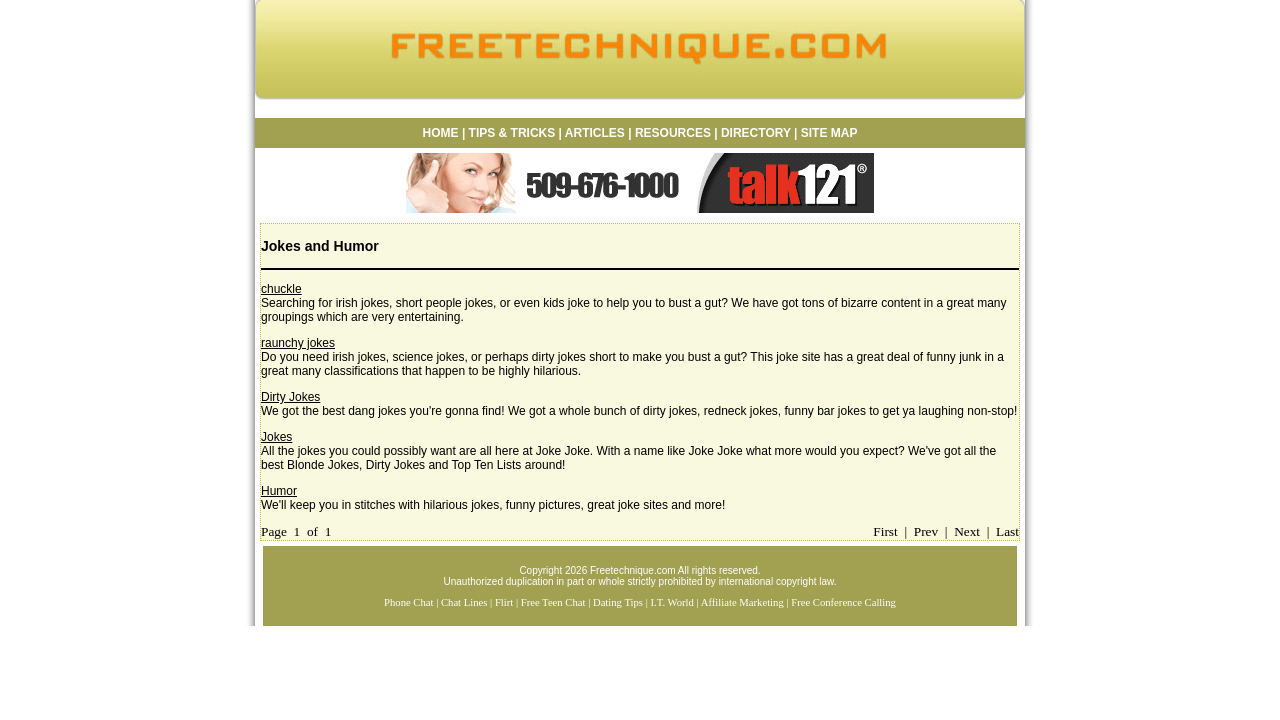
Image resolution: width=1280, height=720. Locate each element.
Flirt (504, 602)
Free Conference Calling (843, 602)
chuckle (281, 289)
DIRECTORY (756, 133)
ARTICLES (595, 133)
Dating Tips (618, 602)
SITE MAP (829, 133)
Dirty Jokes (290, 397)
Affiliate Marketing (742, 602)
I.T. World (671, 602)
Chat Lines (464, 602)
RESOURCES (671, 133)
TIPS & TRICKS (512, 133)
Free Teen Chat (553, 602)
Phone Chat (408, 602)
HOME (441, 133)
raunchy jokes (298, 343)
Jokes (276, 437)
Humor (279, 491)
